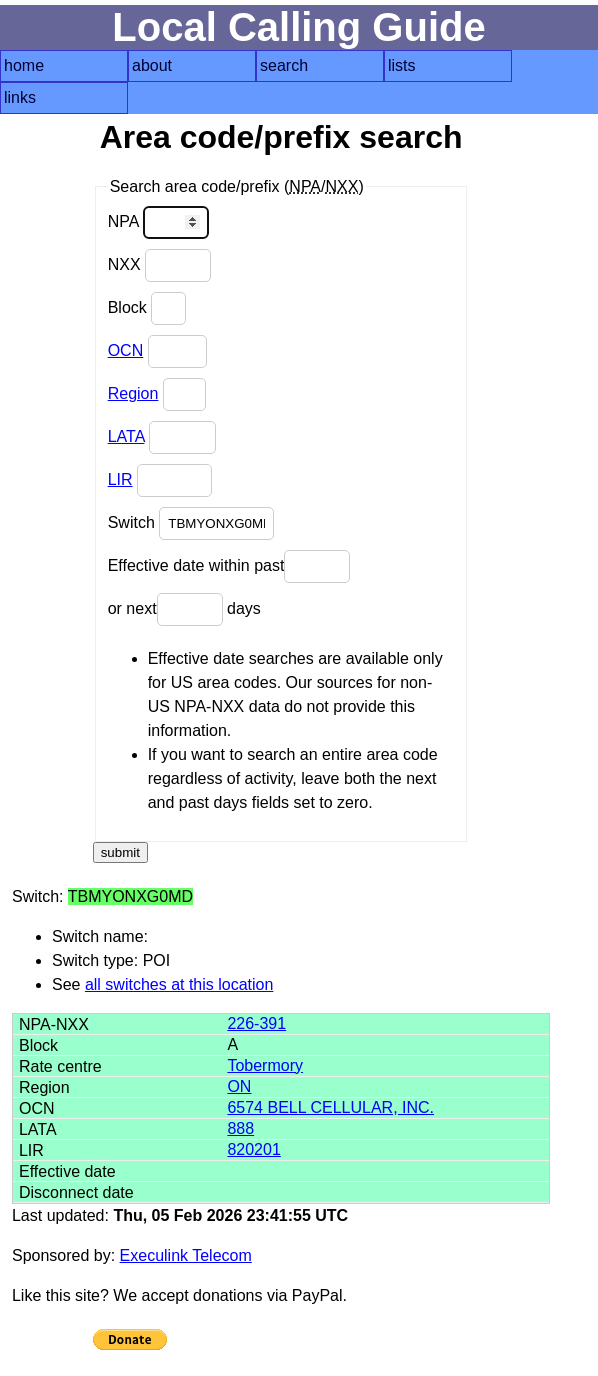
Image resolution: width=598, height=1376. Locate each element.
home (24, 65)
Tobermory (265, 1065)
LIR (120, 479)
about (152, 65)
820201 (253, 1149)
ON (239, 1086)
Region (133, 393)
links (20, 97)
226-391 (256, 1023)
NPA (158, 222)
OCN (126, 350)
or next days (184, 609)
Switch (191, 523)
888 (240, 1128)
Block (147, 308)
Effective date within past (229, 566)
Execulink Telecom (186, 1255)
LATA (126, 436)
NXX (159, 265)
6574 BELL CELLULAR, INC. (330, 1107)
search (284, 65)
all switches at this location (179, 984)
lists (402, 65)
